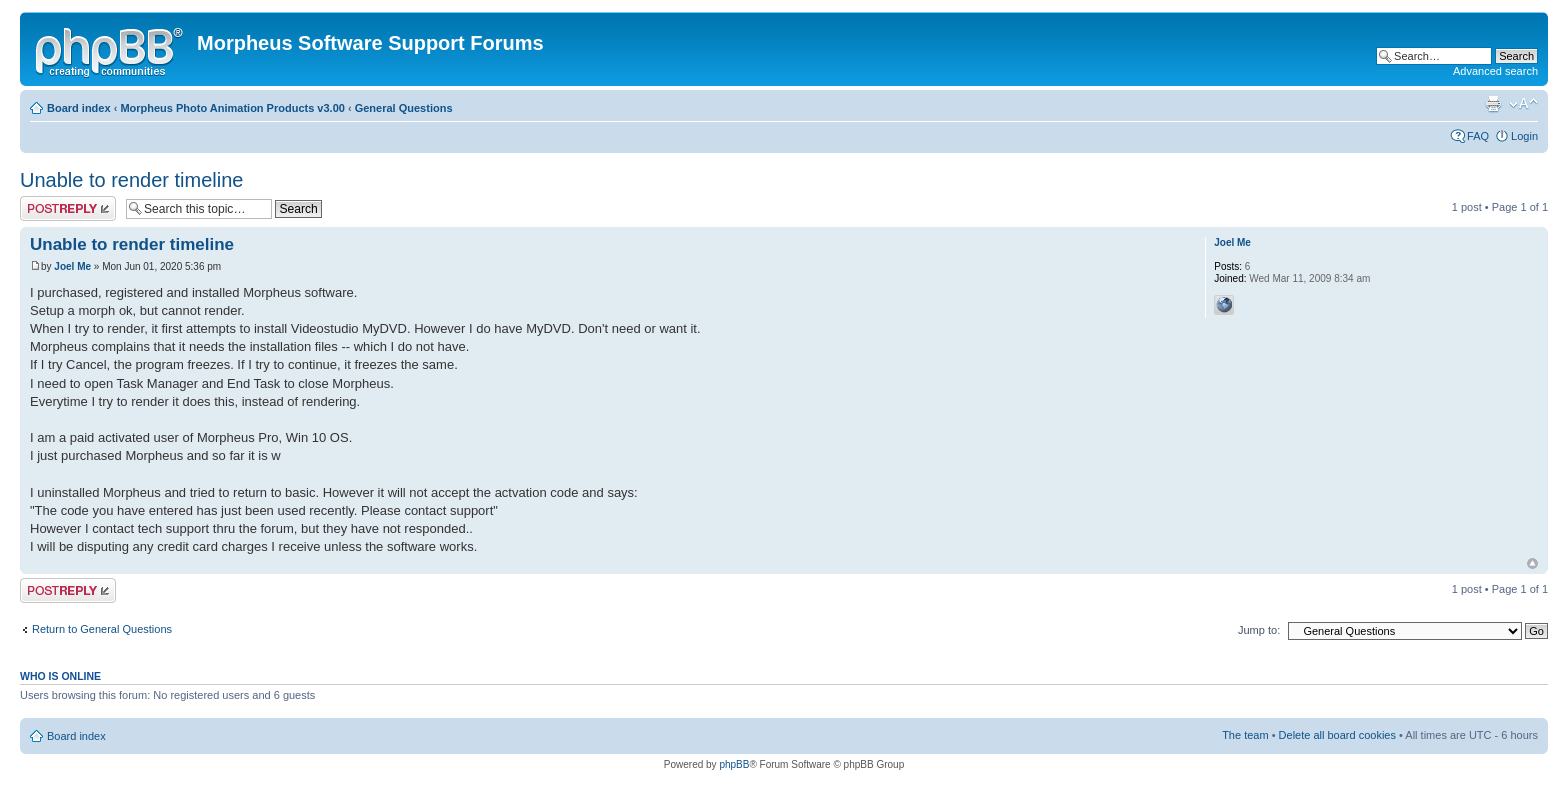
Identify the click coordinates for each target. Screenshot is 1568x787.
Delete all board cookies (1337, 735)
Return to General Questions (102, 629)
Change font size (1523, 104)
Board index (79, 108)
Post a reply (68, 208)
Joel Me (72, 266)
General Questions (404, 108)
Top (1532, 563)
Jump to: (1259, 630)
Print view (1493, 104)
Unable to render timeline (131, 180)
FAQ (1478, 136)
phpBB (734, 764)
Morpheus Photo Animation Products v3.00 (232, 108)
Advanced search (1495, 71)
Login (1524, 136)
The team (1245, 735)
